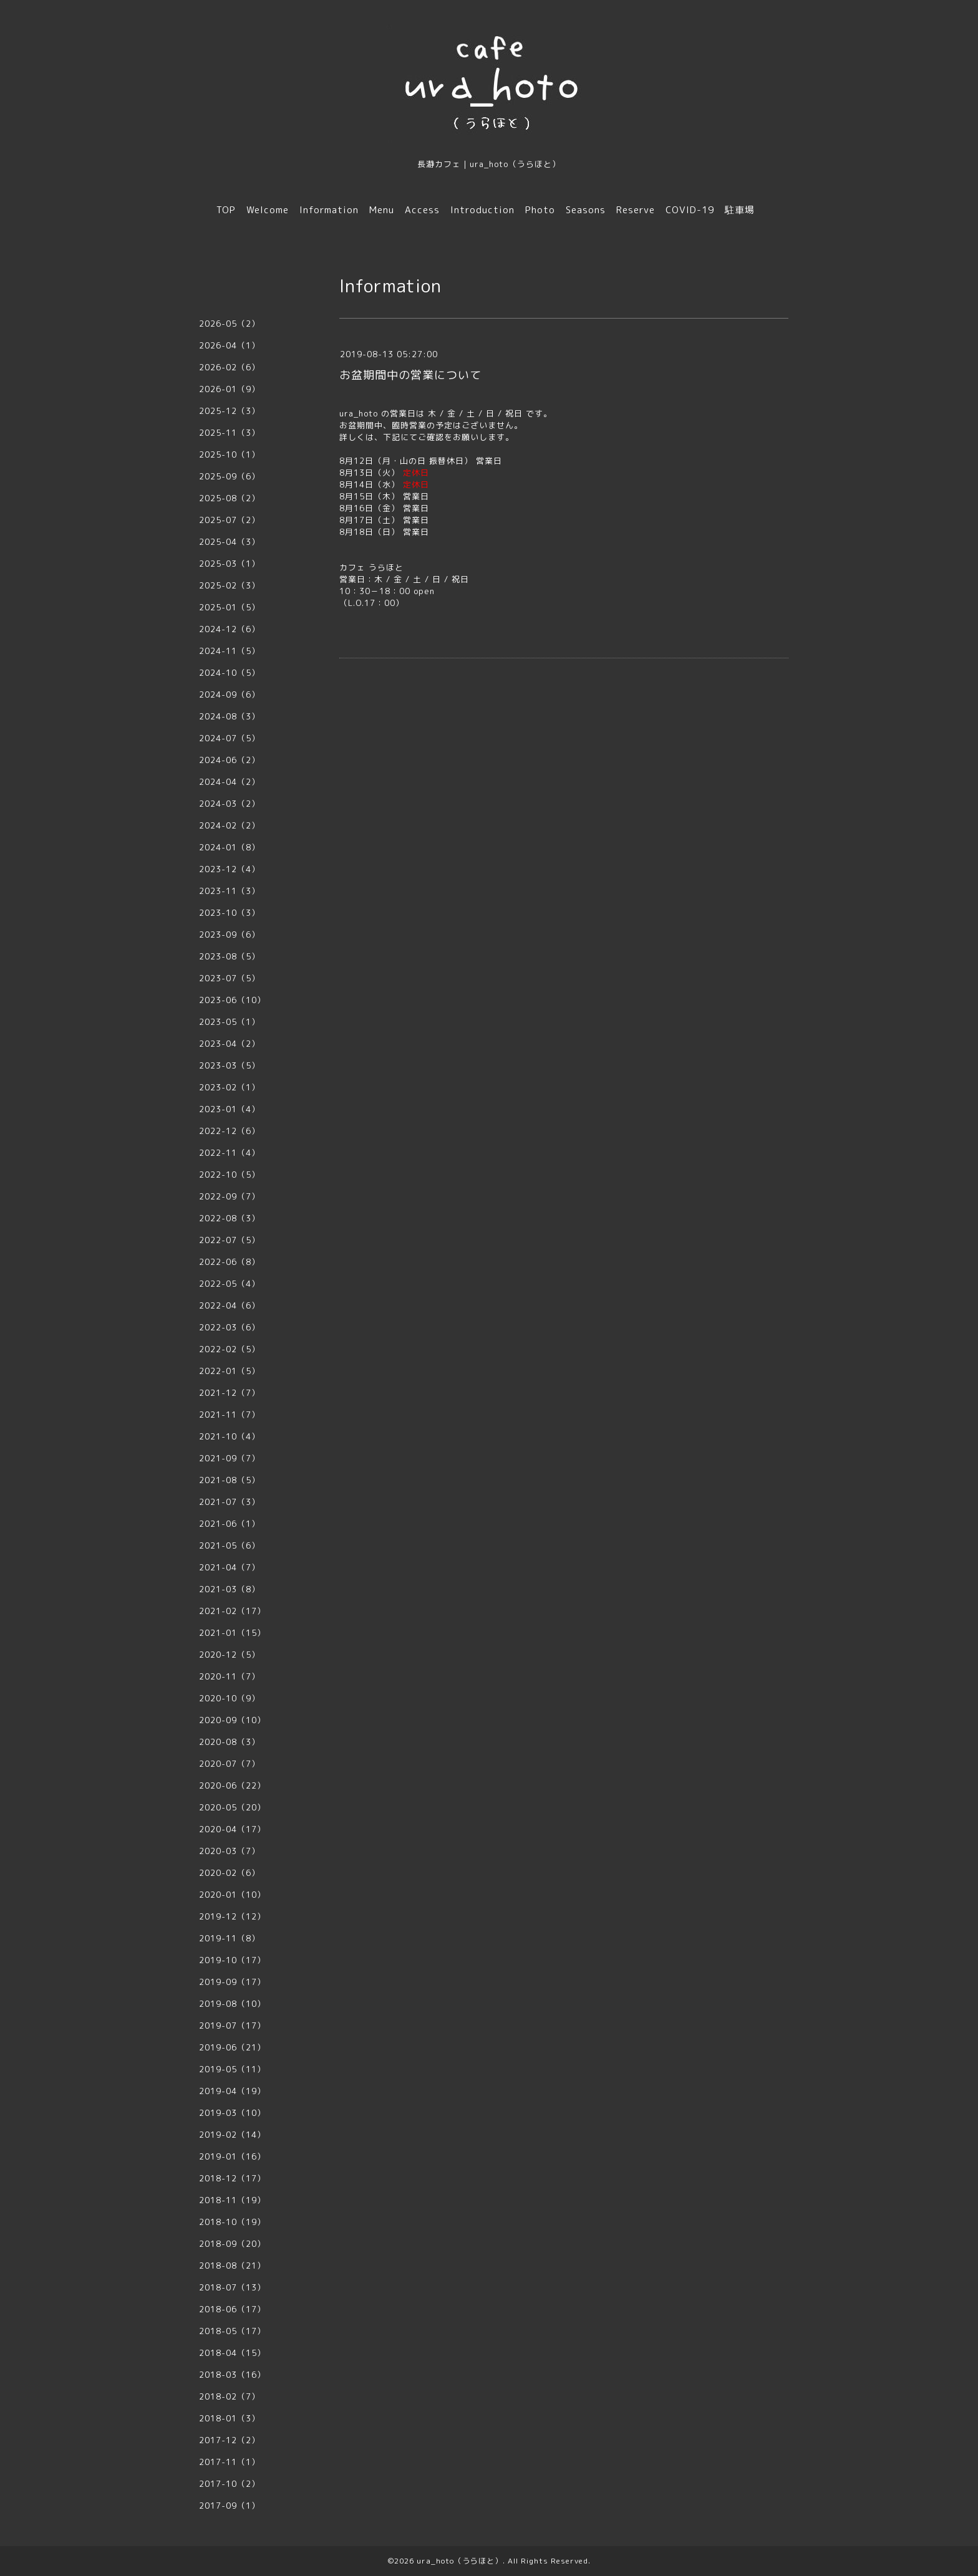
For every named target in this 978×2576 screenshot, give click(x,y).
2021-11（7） (229, 1414)
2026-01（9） (229, 389)
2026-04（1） (229, 345)
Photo (540, 209)
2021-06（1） (229, 1523)
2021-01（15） (232, 1632)
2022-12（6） (229, 1131)
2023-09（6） (229, 934)
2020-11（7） (229, 1676)
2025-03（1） (229, 563)
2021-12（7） (229, 1392)
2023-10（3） (229, 912)
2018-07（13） (232, 2287)
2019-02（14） (232, 2134)
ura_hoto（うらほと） (460, 2560)
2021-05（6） (229, 1545)
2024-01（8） (229, 847)
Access (422, 209)
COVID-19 (690, 209)
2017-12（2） (229, 2440)
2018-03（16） (232, 2374)
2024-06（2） (229, 760)
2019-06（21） (232, 2047)
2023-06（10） (232, 1000)
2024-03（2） (229, 803)
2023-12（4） (229, 869)
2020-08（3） (229, 1741)
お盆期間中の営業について (410, 375)
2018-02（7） (229, 2396)
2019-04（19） (232, 2091)
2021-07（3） (229, 1501)
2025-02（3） (229, 585)
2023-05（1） (229, 1021)
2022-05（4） (229, 1283)
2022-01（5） (229, 1371)
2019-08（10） (232, 2003)
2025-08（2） (229, 498)
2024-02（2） (229, 825)
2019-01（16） (232, 2156)
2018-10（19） (232, 2222)
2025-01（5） (229, 607)
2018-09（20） (232, 2243)
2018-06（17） (232, 2309)
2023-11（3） (229, 890)
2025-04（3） (229, 541)
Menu (381, 209)
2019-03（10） (232, 2112)
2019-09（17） (232, 1981)
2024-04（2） (229, 781)
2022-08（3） (229, 1218)
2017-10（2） (229, 2483)
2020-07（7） (229, 1763)
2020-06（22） (232, 1785)
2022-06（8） (229, 1261)
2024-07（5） (229, 738)
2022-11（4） (229, 1152)
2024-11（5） (229, 650)
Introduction (482, 209)
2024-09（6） (229, 694)
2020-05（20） (232, 1807)
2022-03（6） (229, 1327)
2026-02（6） (229, 367)
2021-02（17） (232, 1611)
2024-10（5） (229, 672)
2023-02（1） (229, 1087)
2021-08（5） (229, 1480)
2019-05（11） (232, 2069)
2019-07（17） (232, 2025)
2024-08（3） (229, 716)
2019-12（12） (232, 1916)
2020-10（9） (229, 1698)
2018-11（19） (232, 2200)
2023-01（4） (229, 1109)
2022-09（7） (229, 1196)
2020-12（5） (229, 1654)
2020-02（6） (229, 1872)
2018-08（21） (232, 2265)
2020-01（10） (232, 1894)
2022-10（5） (229, 1174)
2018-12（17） (232, 2178)
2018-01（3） (229, 2418)
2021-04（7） (229, 1567)
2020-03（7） (229, 1851)
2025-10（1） (229, 454)
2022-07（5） (229, 1240)
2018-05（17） (232, 2331)
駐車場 (740, 209)
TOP (226, 209)
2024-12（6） (229, 629)
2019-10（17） (232, 1960)
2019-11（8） (229, 1938)
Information (329, 209)
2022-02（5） (229, 1349)
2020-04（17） (232, 1829)
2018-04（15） (232, 2352)
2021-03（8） (229, 1589)
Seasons (586, 209)
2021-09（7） (229, 1458)
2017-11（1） (229, 2462)
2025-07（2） (229, 520)
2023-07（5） (229, 978)
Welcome (267, 209)
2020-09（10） (232, 1720)
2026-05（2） (229, 323)
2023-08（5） (229, 956)
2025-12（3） (229, 410)
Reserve (635, 209)
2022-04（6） (229, 1305)
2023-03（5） (229, 1065)
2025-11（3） (229, 432)
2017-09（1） (229, 2505)
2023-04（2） (229, 1043)
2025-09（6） (229, 476)
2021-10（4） (229, 1436)
